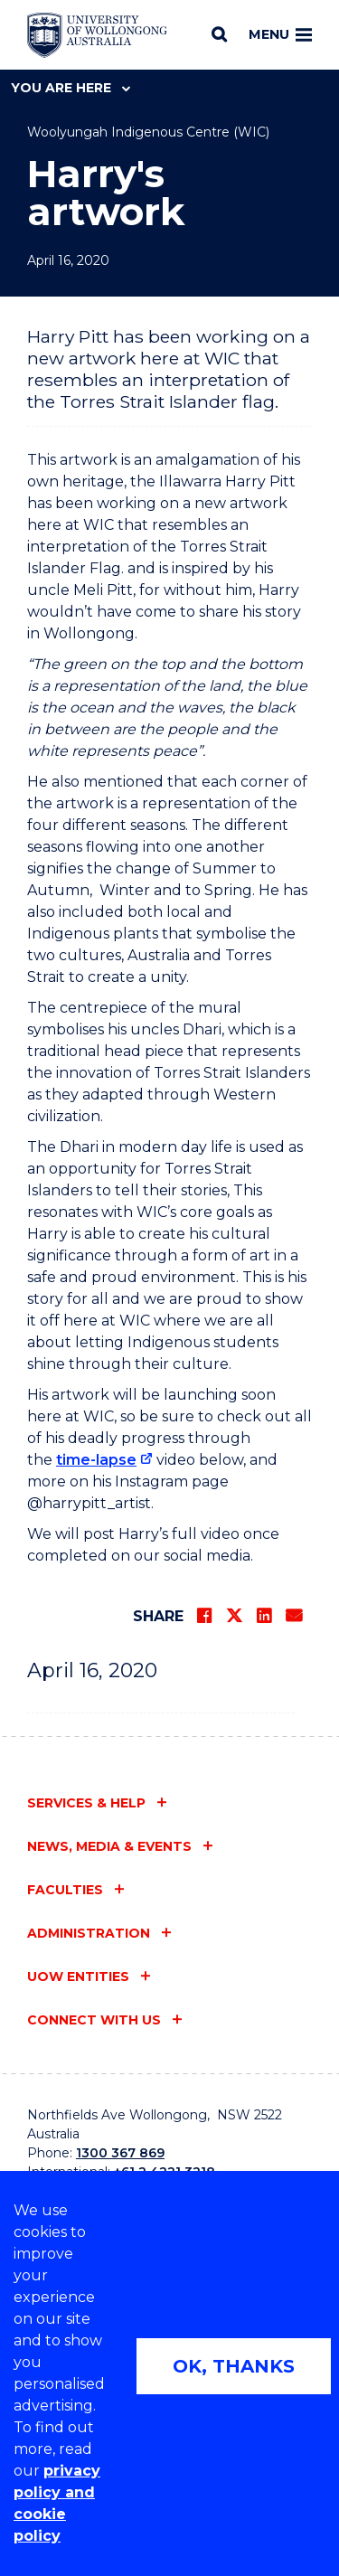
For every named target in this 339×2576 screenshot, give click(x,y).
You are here (70, 88)
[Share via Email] (294, 1616)
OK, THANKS (234, 2366)
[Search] (219, 34)
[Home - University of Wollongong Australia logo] (97, 35)
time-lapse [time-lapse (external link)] (96, 1459)
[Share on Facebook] (204, 1616)
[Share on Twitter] (234, 1616)
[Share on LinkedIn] (264, 1616)
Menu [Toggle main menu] (280, 34)
